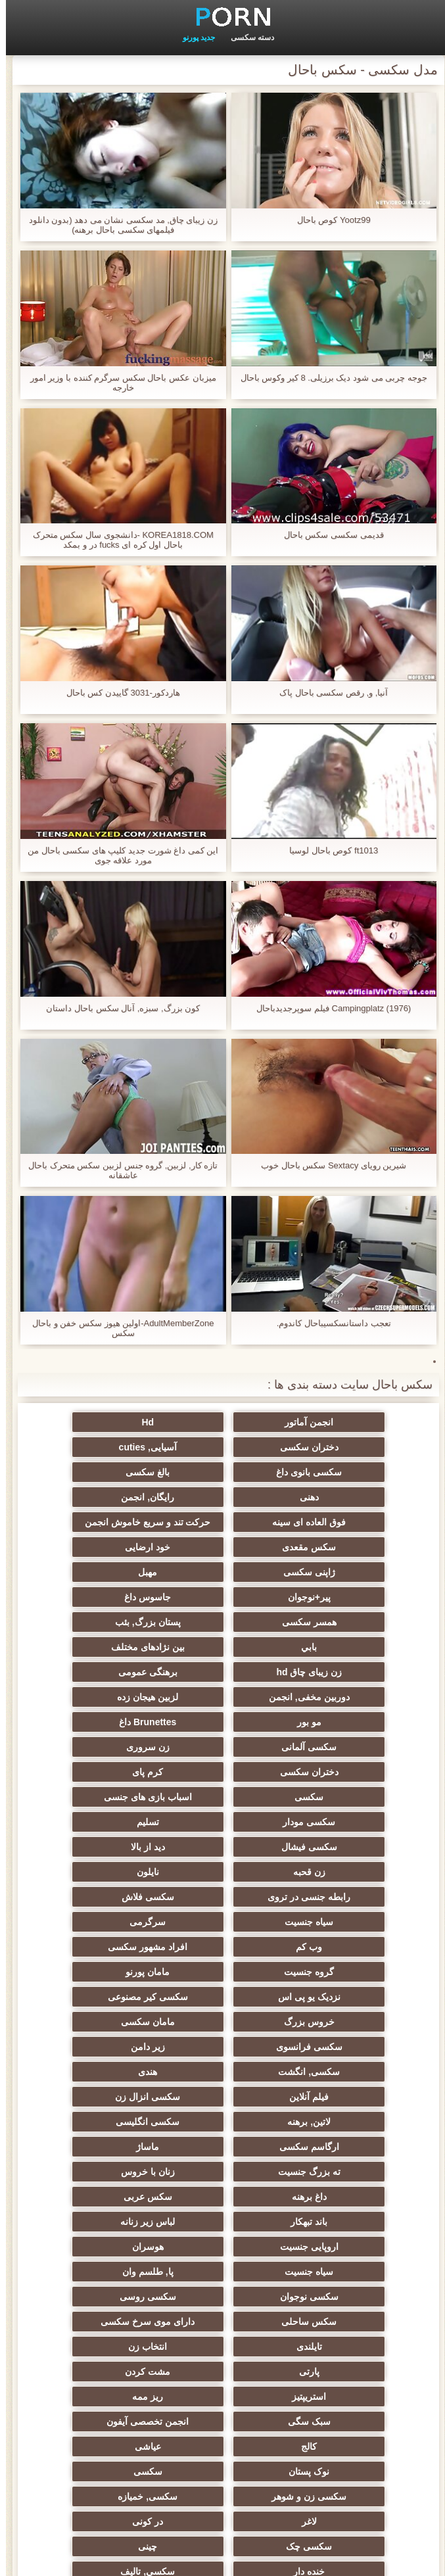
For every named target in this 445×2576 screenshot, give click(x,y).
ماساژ (93, 1916)
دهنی (351, 1472)
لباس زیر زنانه (93, 1966)
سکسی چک (351, 2191)
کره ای (351, 2291)
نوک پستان (351, 2141)
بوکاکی (93, 2411)
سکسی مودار (94, 1691)
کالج (223, 2116)
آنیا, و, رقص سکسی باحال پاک (327, 693)
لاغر (222, 2166)
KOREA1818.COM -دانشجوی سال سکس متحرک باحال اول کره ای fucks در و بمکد (117, 540)
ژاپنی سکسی (351, 1542)
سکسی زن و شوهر (94, 2141)
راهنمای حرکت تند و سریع (223, 2241)
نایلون (223, 1741)
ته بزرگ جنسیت (351, 1941)
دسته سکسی (246, 37)
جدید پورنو (193, 37)
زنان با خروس (223, 1941)
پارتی (222, 2066)
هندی (93, 1866)
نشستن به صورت (94, 2386)
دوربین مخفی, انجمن (222, 1616)
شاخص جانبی (222, 2558)
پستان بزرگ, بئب (94, 1567)
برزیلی (351, 2436)
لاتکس (222, 2436)
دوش (223, 2266)
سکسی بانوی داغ (223, 1447)
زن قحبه (351, 1741)
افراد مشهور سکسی (222, 1791)
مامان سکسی (223, 1841)
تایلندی (93, 2041)
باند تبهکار (222, 1966)
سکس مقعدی (223, 1517)
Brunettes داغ (222, 1641)
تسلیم (351, 1716)
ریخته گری (94, 2241)
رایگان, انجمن (222, 1472)
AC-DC (351, 2241)
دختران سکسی (93, 1422)
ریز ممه (222, 2091)
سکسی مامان (94, 2266)
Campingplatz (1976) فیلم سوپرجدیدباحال (327, 1008)
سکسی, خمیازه (351, 2166)
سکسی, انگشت (223, 1866)
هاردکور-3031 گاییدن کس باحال (117, 693)
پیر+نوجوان (93, 1542)
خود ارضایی (93, 1517)
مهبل (222, 1542)
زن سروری (351, 1666)
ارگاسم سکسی (222, 1916)
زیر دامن (351, 1866)
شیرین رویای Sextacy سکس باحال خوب (327, 1165)
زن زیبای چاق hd (94, 1591)
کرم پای (93, 1666)
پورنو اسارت (351, 2411)
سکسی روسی (94, 2016)
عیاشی (94, 2116)
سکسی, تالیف (351, 2216)
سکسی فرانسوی (93, 1841)
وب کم (351, 1791)
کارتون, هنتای (93, 2436)
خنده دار (94, 2191)
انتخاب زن (351, 2066)
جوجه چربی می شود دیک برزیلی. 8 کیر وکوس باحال (328, 378)
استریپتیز (351, 2091)
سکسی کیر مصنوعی (94, 1816)
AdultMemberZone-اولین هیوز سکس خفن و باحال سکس (117, 1328)
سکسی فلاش (351, 1766)
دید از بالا (94, 1716)
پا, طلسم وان (351, 2016)
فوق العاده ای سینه (94, 1472)
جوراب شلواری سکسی (222, 2291)
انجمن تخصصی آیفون (351, 2116)
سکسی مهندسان (222, 2361)
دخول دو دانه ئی (93, 2361)
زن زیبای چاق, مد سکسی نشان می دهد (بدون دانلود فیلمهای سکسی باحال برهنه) (117, 225)
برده (351, 2266)
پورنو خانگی (223, 2386)
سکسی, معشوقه (93, 2216)
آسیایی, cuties (351, 1447)
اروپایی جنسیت (351, 1991)
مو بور (351, 1641)
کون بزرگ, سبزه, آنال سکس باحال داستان (117, 1008)
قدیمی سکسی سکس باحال (328, 535)
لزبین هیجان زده (93, 1616)
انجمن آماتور (351, 1422)
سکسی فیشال (222, 1716)
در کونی (93, 2166)
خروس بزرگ (351, 1841)
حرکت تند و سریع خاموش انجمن (352, 1500)
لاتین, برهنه (94, 1891)
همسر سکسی (222, 1567)
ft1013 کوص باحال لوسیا (327, 850)
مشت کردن (93, 2066)
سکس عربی (351, 1966)
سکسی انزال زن (222, 1891)
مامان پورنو (351, 1816)
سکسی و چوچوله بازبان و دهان (351, 2319)
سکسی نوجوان (222, 2016)
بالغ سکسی (94, 1447)
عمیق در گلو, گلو (222, 2216)
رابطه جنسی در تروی (94, 1741)
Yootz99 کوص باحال (328, 220)
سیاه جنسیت (223, 1766)
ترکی (93, 2291)
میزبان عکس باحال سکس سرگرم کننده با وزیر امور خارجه (117, 383)
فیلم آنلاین (351, 1891)
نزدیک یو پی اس (222, 1816)
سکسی (351, 1691)
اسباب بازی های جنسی (223, 1691)
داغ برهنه (93, 1941)
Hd (222, 1422)
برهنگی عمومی (351, 1616)
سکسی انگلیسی (351, 1916)
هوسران (223, 1991)
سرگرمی (94, 1766)
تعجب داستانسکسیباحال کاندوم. (328, 1323)
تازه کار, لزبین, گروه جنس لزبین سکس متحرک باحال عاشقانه (117, 1170)
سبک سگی (93, 2091)
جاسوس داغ (351, 1567)
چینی (222, 2191)
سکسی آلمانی (94, 1641)
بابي (351, 1591)
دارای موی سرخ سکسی (222, 2041)
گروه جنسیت (94, 1791)
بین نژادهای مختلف (223, 1591)
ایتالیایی (351, 2386)
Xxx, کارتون (222, 2411)
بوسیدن (351, 2361)
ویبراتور (222, 2336)
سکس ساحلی (351, 2041)
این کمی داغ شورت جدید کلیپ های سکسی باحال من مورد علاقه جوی (117, 855)
